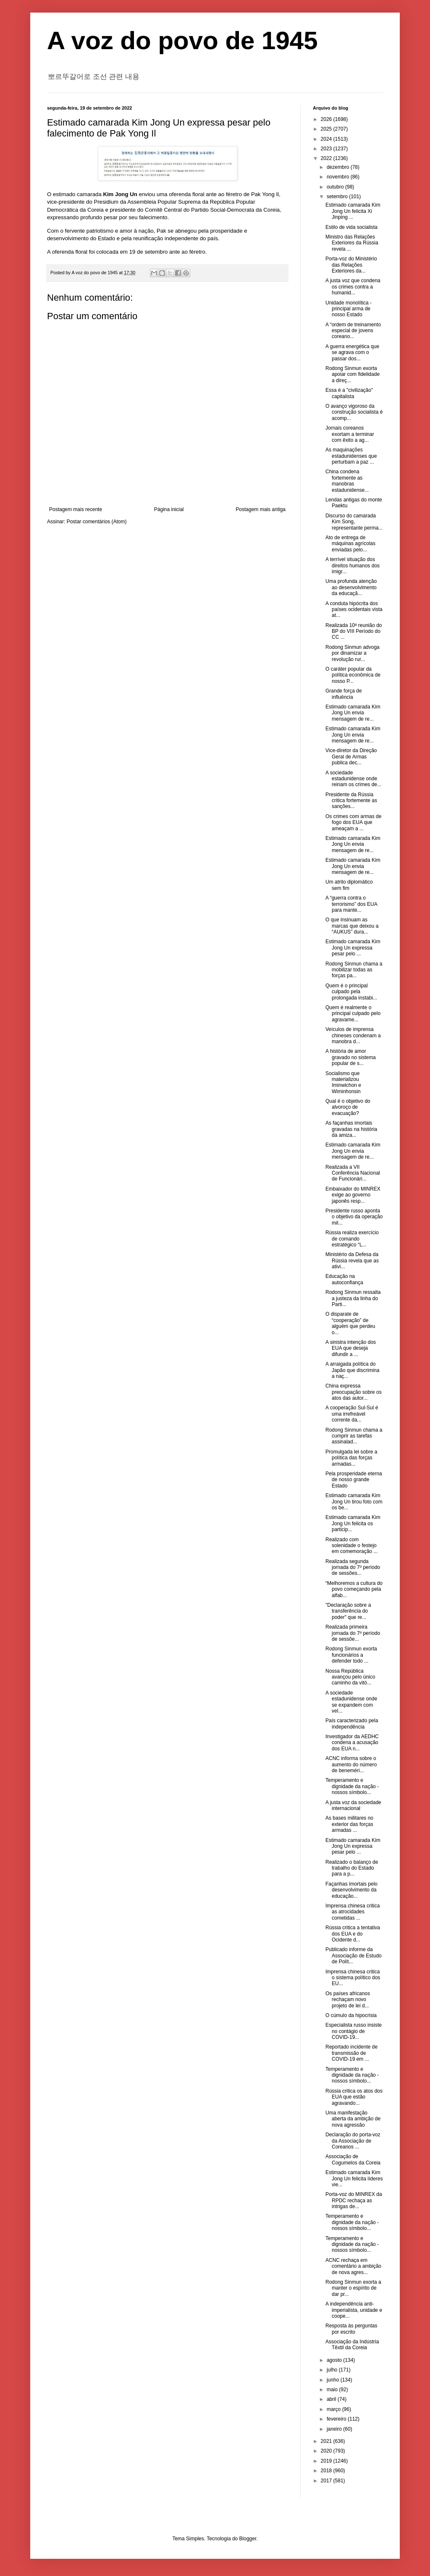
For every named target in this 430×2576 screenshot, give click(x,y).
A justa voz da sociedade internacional (353, 1805)
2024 (327, 139)
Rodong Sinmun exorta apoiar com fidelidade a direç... (352, 374)
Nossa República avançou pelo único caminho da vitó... (350, 1677)
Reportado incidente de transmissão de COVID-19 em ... (351, 2053)
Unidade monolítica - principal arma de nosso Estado (348, 309)
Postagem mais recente (75, 509)
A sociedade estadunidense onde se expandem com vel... (351, 1702)
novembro (339, 177)
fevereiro (337, 2419)
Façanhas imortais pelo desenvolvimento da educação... (351, 1890)
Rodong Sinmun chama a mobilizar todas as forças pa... (353, 970)
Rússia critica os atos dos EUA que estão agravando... (354, 2097)
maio (333, 2389)
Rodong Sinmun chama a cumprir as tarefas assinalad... (353, 1436)
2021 (327, 2441)
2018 (327, 2471)
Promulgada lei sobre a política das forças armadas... (351, 1458)
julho (333, 2370)
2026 (327, 119)
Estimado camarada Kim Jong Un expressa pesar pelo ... (352, 948)
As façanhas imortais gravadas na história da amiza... (351, 1129)
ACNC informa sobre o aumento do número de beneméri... (351, 1764)
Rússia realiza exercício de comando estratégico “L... (352, 1239)
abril (332, 2399)
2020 (327, 2451)
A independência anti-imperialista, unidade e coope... (353, 2310)
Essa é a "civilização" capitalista (349, 393)
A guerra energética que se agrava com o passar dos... (352, 353)
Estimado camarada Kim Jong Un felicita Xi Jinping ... (352, 211)
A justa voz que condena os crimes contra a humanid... (352, 287)
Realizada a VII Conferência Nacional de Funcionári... (352, 1173)
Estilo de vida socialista (351, 227)
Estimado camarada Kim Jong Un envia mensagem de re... (352, 713)
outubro (336, 187)
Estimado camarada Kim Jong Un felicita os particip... (352, 1523)
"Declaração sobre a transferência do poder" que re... (348, 1611)
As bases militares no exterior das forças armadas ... (349, 1824)
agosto (335, 2360)
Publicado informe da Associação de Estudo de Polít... (353, 1955)
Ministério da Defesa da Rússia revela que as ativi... (352, 1260)
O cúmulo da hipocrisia (351, 2015)
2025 (327, 129)
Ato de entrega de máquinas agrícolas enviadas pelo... (350, 544)
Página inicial (169, 509)
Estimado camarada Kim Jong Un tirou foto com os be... (354, 1502)
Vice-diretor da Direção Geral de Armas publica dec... (351, 757)
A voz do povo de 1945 (182, 40)
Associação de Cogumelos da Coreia (352, 2159)
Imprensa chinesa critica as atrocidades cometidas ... (352, 1912)
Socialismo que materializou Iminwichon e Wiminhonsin (343, 1082)
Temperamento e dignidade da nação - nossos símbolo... (352, 1786)
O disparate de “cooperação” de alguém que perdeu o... (350, 1323)
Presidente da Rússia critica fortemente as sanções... (351, 801)
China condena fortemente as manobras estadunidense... (347, 481)
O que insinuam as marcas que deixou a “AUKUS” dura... (351, 926)
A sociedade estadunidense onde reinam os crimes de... (353, 779)
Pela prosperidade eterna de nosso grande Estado (353, 1480)
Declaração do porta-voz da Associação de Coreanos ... (352, 2141)
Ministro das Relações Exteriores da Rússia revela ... (351, 243)
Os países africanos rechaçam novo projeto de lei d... (347, 2000)
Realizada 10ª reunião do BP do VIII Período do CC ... (353, 631)
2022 (327, 158)
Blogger (248, 2539)
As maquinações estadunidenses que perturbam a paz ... (351, 456)
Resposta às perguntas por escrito (351, 2329)
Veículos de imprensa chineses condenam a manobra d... (353, 1035)
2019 (327, 2461)
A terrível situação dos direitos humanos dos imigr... (352, 565)
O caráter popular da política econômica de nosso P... (352, 675)
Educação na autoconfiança (344, 1279)
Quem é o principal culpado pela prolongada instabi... (351, 992)
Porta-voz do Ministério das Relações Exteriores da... (351, 265)
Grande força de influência (343, 694)
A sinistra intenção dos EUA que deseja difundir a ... (350, 1348)
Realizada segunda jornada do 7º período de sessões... (352, 1567)
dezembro (339, 167)
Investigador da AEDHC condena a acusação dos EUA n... (352, 1743)
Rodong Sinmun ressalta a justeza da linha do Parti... (352, 1298)
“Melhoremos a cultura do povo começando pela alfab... (354, 1589)
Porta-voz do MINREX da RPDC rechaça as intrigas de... (353, 2200)
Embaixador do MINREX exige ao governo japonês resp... (352, 1195)
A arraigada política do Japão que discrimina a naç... (352, 1370)
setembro (338, 196)
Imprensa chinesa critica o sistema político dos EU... (352, 1978)
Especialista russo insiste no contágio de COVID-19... (353, 2031)
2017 (327, 2481)
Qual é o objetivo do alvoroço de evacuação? (347, 1107)
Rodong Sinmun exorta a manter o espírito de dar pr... (353, 2288)
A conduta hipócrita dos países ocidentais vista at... (354, 610)
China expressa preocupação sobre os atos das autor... (353, 1392)
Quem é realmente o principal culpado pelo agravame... (352, 1014)
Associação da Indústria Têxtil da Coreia (352, 2344)
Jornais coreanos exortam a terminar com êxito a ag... (349, 434)
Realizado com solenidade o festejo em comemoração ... (351, 1546)
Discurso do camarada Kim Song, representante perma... (354, 522)
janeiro (335, 2429)
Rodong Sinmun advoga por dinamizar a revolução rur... (352, 653)
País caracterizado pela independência (351, 1723)
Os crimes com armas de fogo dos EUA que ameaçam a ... (353, 822)
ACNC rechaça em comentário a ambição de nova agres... (353, 2266)
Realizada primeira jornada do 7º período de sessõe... (352, 1633)
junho (334, 2380)
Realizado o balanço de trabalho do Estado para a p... (351, 1868)
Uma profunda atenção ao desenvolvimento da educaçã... (351, 587)
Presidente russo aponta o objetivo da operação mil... (354, 1217)
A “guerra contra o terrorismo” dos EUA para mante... (351, 904)
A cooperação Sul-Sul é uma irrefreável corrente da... (351, 1414)
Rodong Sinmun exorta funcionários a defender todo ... (351, 1655)
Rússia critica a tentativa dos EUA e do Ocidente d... (352, 1934)
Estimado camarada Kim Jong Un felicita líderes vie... (354, 2178)
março (334, 2409)
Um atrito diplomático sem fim (349, 885)
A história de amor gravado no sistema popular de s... (350, 1057)
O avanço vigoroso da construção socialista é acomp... (354, 412)
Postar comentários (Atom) (97, 522)
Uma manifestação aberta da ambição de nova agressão (352, 2119)
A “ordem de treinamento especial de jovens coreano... (353, 331)
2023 (327, 149)
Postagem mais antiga (261, 509)
